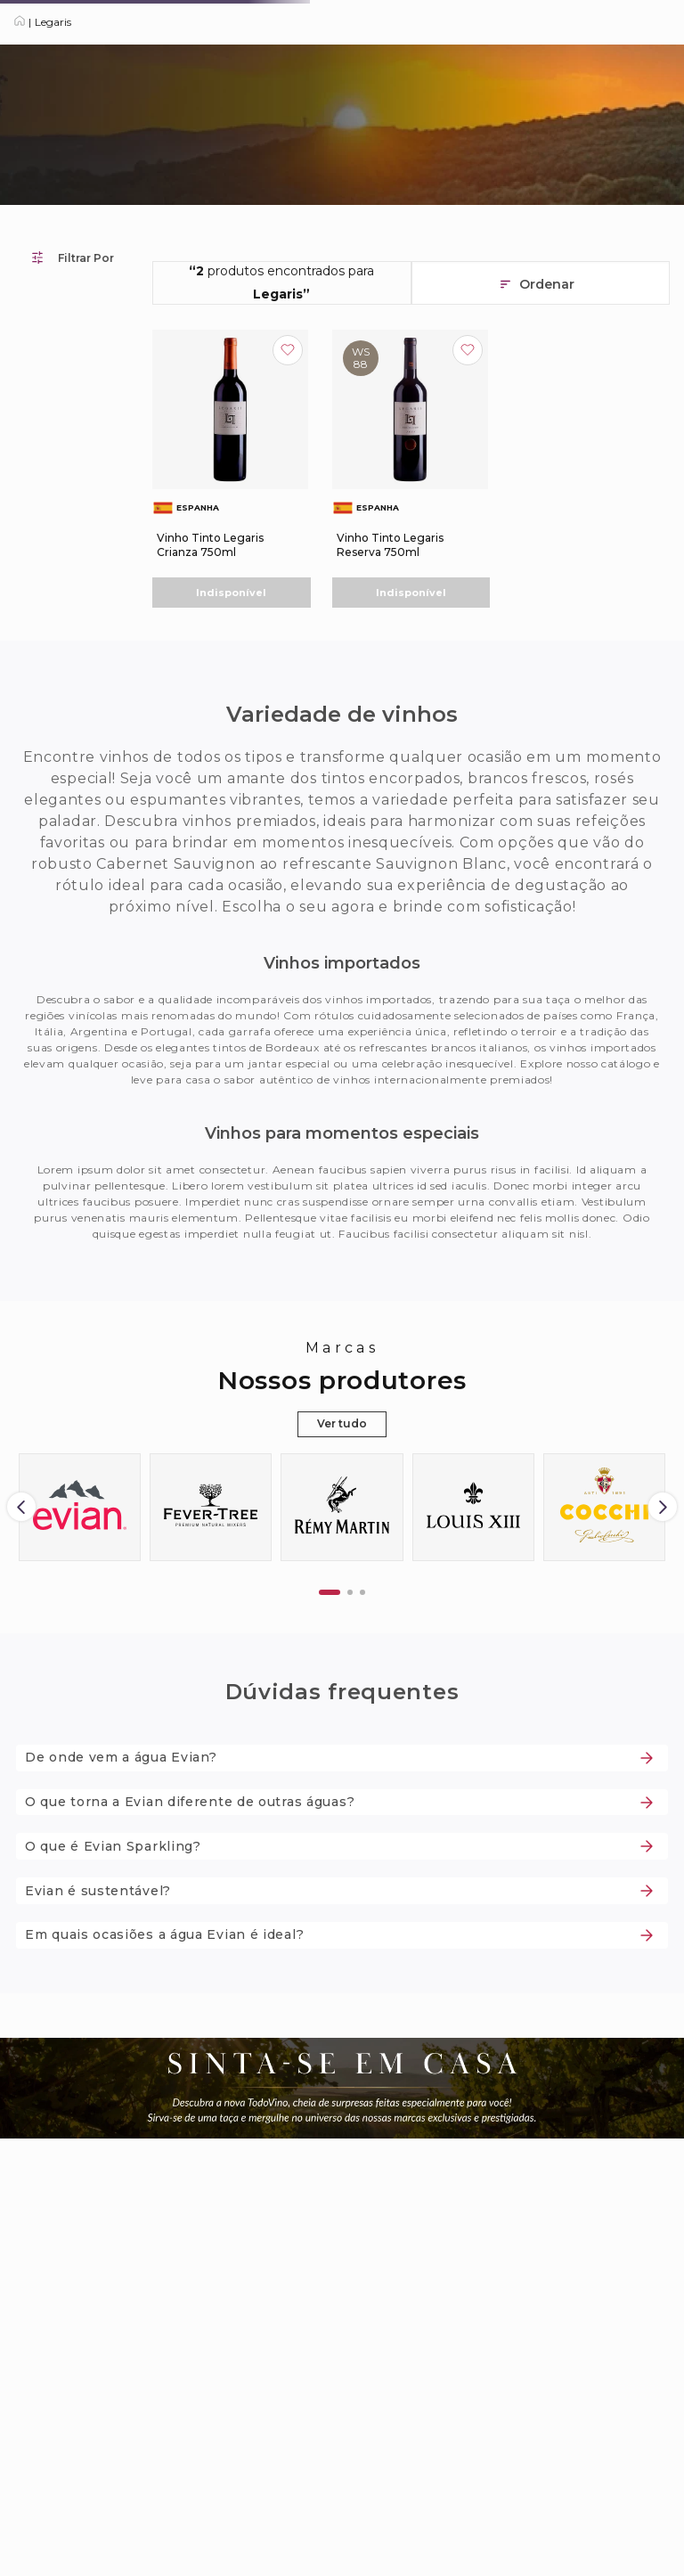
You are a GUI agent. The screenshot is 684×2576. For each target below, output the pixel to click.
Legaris (53, 22)
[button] (329, 1592)
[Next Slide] (662, 1506)
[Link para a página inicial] (19, 22)
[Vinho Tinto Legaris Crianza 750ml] (231, 469)
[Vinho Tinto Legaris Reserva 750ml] (411, 469)
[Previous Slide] (21, 1506)
